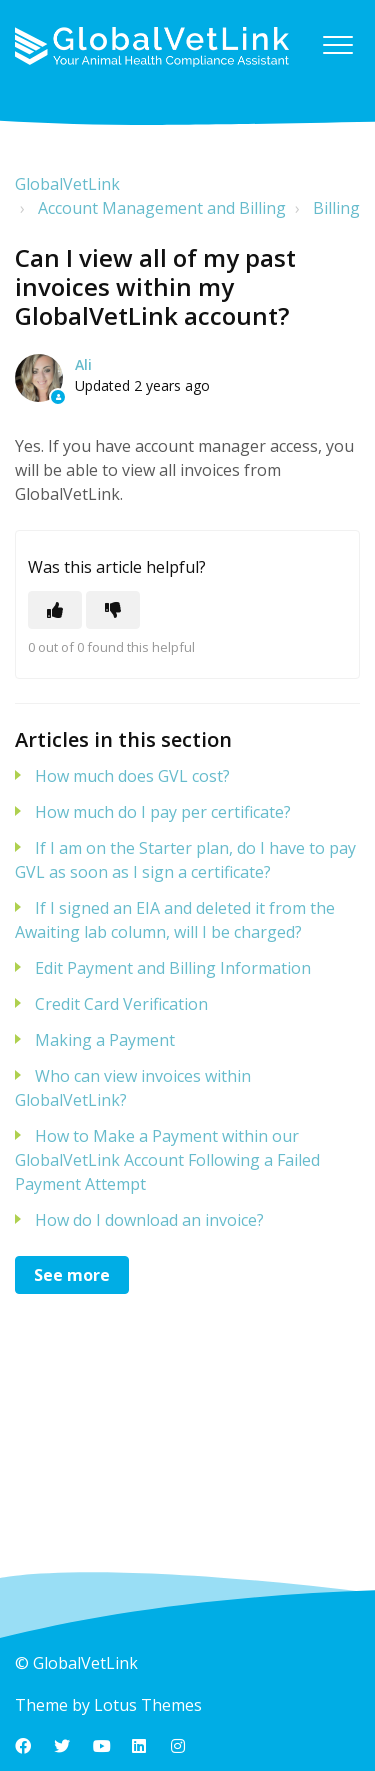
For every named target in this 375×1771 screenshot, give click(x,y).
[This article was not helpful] (113, 610)
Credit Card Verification (121, 1004)
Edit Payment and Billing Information (173, 968)
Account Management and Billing (162, 208)
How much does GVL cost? (132, 776)
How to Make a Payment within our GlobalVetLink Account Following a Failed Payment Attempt (167, 1160)
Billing (336, 208)
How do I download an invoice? (149, 1220)
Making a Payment (105, 1040)
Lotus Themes (148, 1705)
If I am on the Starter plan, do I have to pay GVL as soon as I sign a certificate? (185, 860)
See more (72, 1275)
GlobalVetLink (67, 184)
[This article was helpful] (55, 610)
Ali (83, 364)
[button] (337, 44)
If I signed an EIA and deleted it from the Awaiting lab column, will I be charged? (175, 920)
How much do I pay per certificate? (163, 812)
